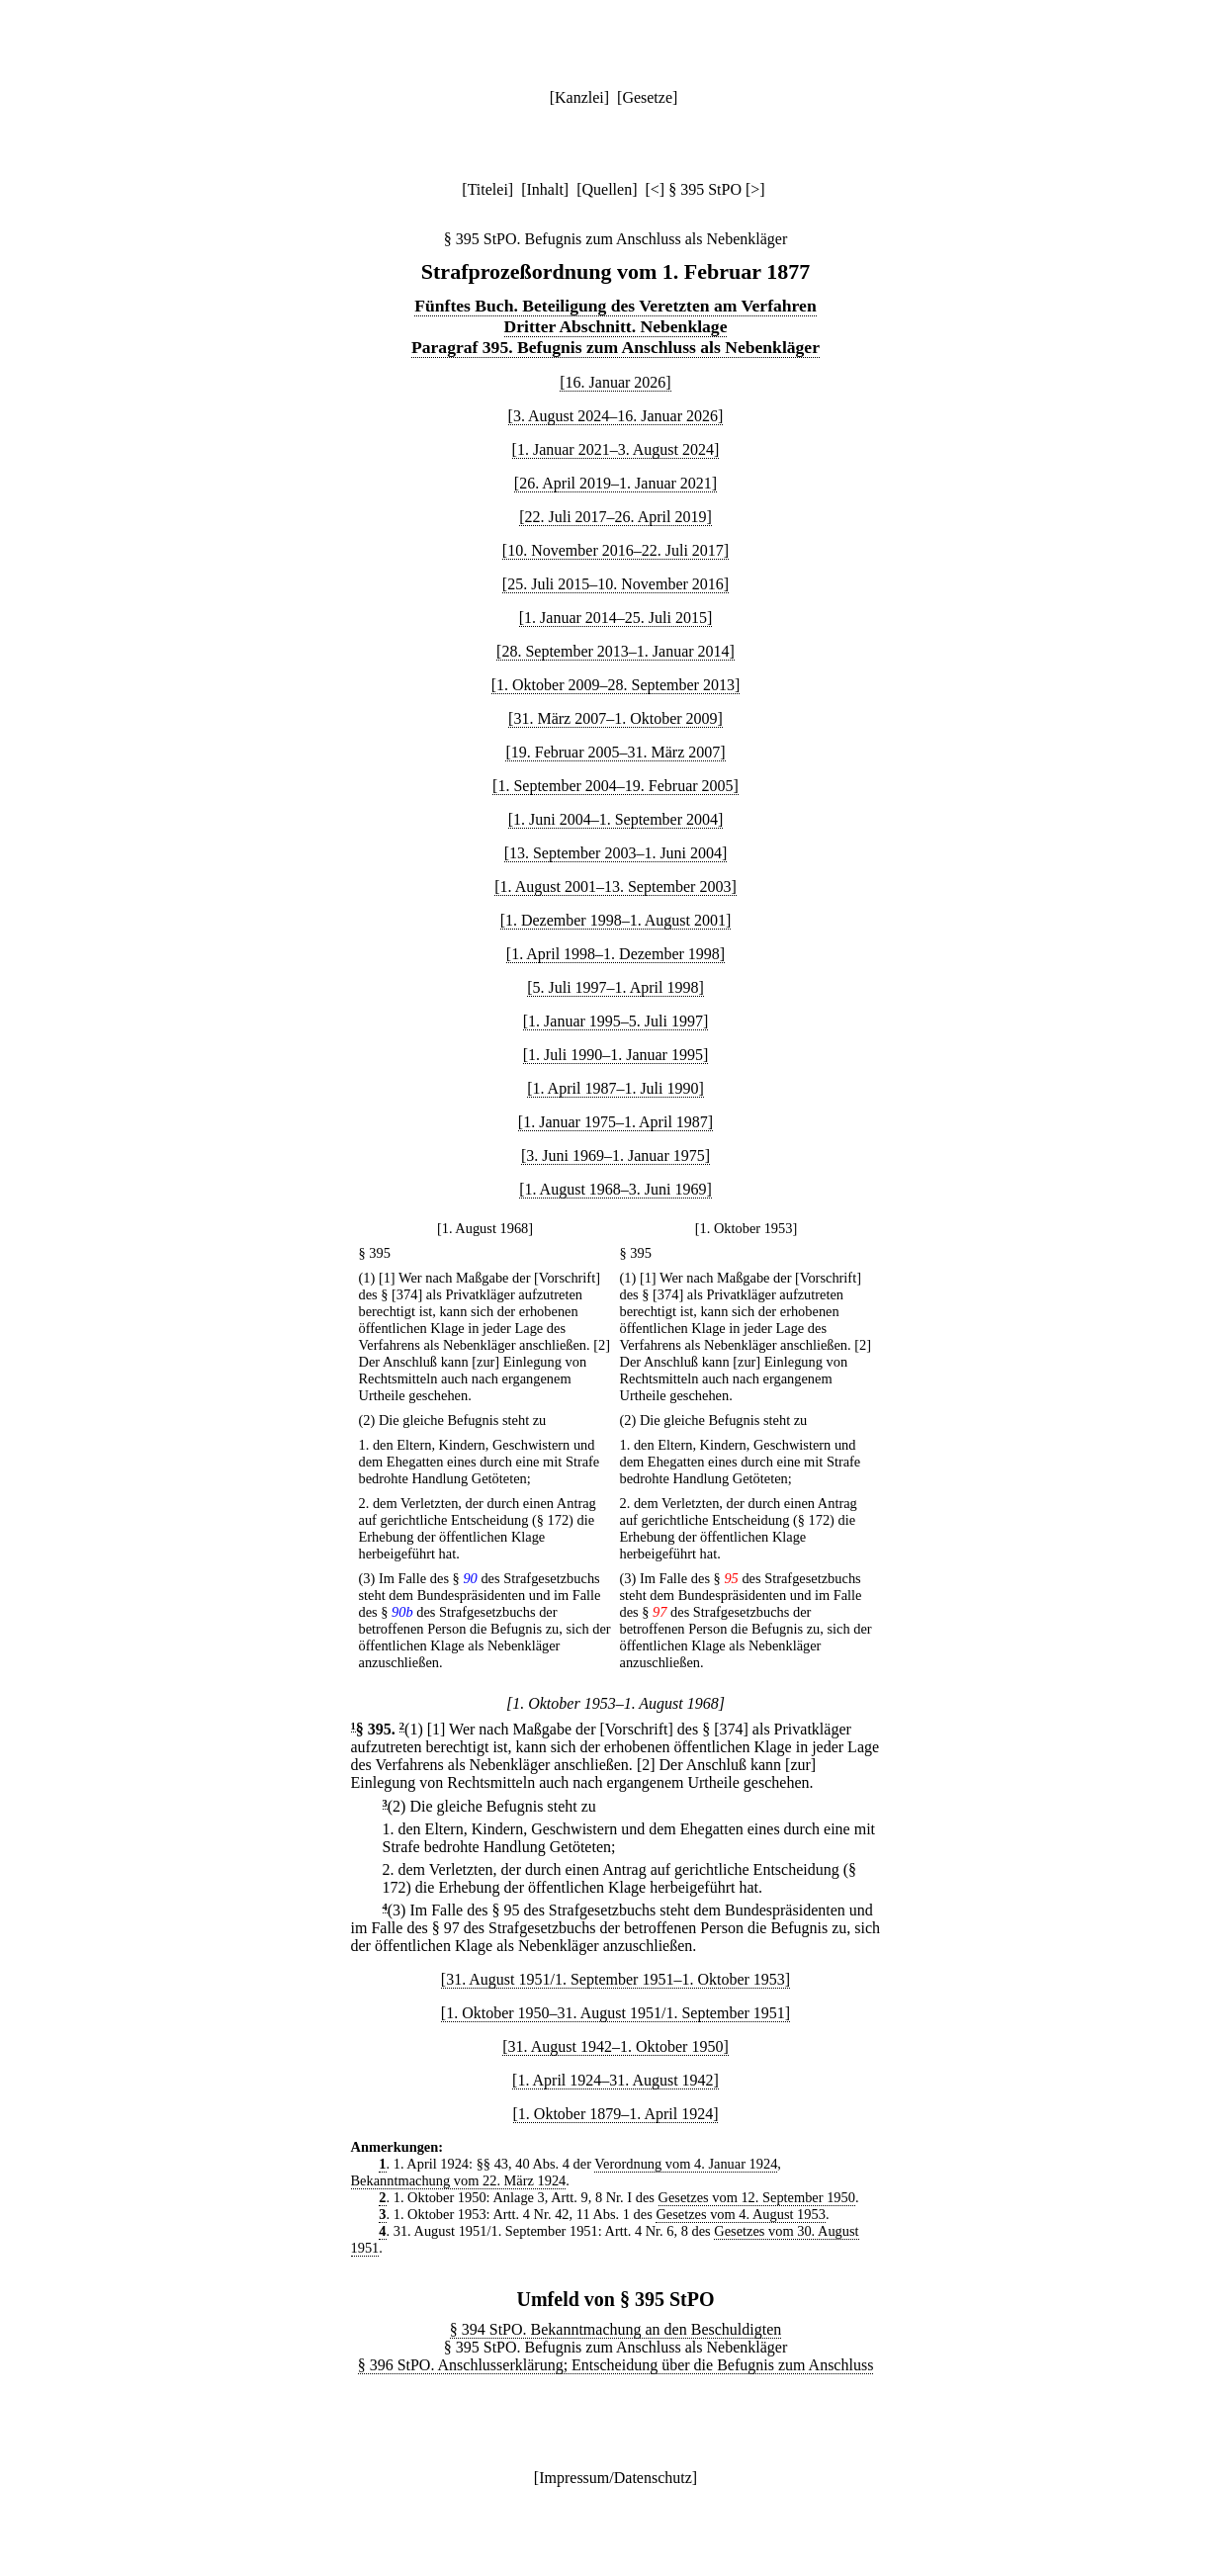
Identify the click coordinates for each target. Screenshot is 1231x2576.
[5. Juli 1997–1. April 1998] (615, 987)
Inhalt (545, 189)
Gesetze (647, 97)
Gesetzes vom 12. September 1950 (757, 2197)
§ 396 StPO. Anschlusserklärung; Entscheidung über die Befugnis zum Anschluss (616, 2364)
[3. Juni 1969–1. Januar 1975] (615, 1155)
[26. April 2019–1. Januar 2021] (615, 483)
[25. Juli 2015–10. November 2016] (615, 584)
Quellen (607, 189)
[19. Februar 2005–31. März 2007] (615, 752)
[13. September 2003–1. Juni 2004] (616, 852)
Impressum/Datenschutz (615, 2477)
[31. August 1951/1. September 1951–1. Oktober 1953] (615, 1979)
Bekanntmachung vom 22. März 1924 (459, 2180)
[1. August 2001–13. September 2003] (615, 886)
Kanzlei (579, 97)
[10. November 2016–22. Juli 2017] (615, 550)
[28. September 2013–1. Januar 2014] (615, 651)
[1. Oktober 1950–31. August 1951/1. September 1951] (615, 2012)
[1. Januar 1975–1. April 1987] (615, 1121)
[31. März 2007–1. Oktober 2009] (615, 718)
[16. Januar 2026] (615, 382)
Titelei (488, 189)
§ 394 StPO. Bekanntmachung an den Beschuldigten (616, 2329)
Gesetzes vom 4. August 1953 (740, 2214)
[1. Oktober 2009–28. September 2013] (616, 684)
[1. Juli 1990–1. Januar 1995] (616, 1054)
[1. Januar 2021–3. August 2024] (616, 449)
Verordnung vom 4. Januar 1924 (685, 2164)
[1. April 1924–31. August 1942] (615, 2080)
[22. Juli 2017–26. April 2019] (615, 516)
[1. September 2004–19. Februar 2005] (615, 785)
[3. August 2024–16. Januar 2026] (616, 415)
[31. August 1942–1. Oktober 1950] (615, 2046)
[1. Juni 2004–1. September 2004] (616, 819)
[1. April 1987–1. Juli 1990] (615, 1088)
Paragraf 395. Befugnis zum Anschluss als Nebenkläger (615, 347)
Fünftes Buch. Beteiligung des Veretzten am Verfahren (615, 305)
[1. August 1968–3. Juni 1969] (615, 1189)
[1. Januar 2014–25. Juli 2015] (616, 617)
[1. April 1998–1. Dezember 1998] (615, 953)
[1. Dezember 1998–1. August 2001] (616, 920)
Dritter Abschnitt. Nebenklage (616, 326)
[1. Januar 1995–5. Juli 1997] (616, 1021)
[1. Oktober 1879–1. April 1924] (616, 2113)
